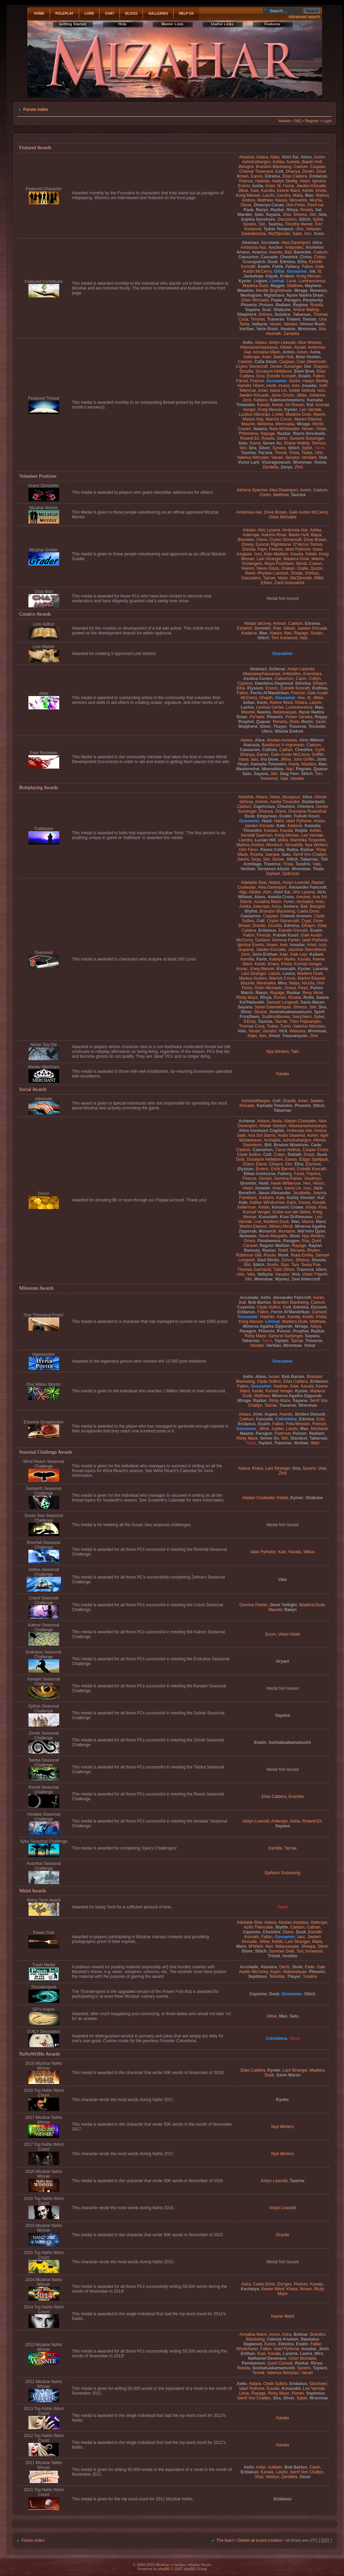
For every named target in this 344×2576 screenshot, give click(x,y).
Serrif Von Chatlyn (309, 854)
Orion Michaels (255, 300)
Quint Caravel (280, 2363)
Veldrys (272, 2476)
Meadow (245, 290)
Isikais (289, 628)
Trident (293, 319)
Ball (288, 252)
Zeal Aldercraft (306, 1279)
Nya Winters (316, 844)
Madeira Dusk (255, 285)
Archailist (304, 901)
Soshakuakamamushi (290, 1011)
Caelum (301, 166)
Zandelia (291, 333)
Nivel (295, 1236)
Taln (262, 224)
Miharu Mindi (281, 1226)
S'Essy (249, 1021)
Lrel (257, 1221)
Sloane (260, 1011)
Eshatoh (244, 628)
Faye (262, 549)
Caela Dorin (308, 911)
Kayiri (275, 1971)
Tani (295, 1264)
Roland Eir (249, 438)
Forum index (35, 109)
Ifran (277, 628)
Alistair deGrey (257, 623)
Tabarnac (302, 314)
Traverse (275, 319)
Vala (303, 637)
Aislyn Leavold (282, 342)
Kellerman (247, 1207)
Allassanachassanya (259, 347)
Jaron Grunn (282, 395)
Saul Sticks (268, 1260)
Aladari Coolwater (300, 1121)
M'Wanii (256, 1946)
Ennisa (249, 549)
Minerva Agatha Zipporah (268, 1326)
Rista (294, 721)
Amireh (261, 801)
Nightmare (274, 295)
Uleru (267, 731)
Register (312, 121)
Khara (273, 964)
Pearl (303, 988)
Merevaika (285, 424)
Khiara (301, 702)
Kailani (316, 954)
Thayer (280, 726)
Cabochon (284, 678)
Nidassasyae (284, 712)
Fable (277, 266)
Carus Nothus (287, 1149)
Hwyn (305, 181)
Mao (309, 195)
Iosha (257, 185)
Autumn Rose (273, 534)
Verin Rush (267, 328)
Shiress (300, 214)
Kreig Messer (248, 195)
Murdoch (274, 844)
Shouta (318, 1260)
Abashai (246, 157)
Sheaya (308, 1946)
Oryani (282, 1661)
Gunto (294, 380)
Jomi (246, 400)
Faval (299, 1173)
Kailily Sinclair (301, 1197)
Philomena (248, 433)
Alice (317, 242)
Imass (284, 385)
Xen (307, 233)
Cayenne (245, 1307)
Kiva (322, 1207)
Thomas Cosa (252, 1026)
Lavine (247, 707)
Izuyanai (246, 949)
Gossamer (297, 271)
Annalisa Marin (266, 352)
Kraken (287, 276)
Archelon (314, 247)
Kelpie (301, 830)
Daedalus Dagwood (274, 683)
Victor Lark (248, 462)
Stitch (304, 219)
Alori (267, 892)
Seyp (256, 859)
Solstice (282, 314)
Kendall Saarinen (256, 835)
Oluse (246, 205)
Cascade (269, 257)
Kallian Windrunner (267, 1202)
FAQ (298, 121)
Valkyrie (259, 324)
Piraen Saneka (298, 716)
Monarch (267, 1231)
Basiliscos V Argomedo (283, 745)
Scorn (270, 1634)
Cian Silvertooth (311, 361)
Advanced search (304, 16)
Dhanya (293, 171)
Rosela (306, 209)
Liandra (283, 195)
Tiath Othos (283, 1269)
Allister (286, 347)
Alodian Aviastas (282, 740)
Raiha (292, 849)
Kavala (263, 404)
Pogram (303, 769)
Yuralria (310, 1976)
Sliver (264, 448)
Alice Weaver (309, 342)
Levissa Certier (270, 707)
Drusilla (246, 371)
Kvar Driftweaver (296, 1216)
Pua (305, 1240)
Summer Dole (281, 1951)
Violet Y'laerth (315, 1274)
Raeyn (262, 209)
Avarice (259, 252)
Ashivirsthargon (256, 161)
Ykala (318, 868)
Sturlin (272, 1264)
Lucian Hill (265, 840)
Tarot (319, 448)
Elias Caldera (294, 176)
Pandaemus (269, 1240)
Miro (282, 983)
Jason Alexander (274, 1192)
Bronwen (246, 539)
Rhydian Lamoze (273, 573)
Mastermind (247, 769)
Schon (287, 1260)
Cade (316, 1145)
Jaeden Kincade (311, 185)
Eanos (257, 176)
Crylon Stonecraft (252, 366)
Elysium (255, 688)
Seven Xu (272, 443)
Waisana (298, 1031)
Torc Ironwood (284, 637)
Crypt (306, 920)
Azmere (290, 906)
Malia (298, 195)
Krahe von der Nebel (291, 1212)
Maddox (309, 764)
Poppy (321, 716)
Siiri (312, 214)
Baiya (316, 534)
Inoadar (309, 385)
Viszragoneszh (276, 462)
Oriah (321, 428)
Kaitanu (260, 400)
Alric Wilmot (311, 740)
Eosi (260, 376)
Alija (243, 892)
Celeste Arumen (296, 916)
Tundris (302, 864)
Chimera (305, 806)
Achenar (277, 669)
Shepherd (246, 314)
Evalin (264, 266)
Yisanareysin (294, 1035)
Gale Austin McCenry (308, 512)
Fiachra (313, 1173)
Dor (307, 366)
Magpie (277, 285)
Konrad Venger (307, 964)
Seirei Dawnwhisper (272, 1007)
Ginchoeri (318, 2383)
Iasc (254, 759)
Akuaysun (291, 797)
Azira (276, 906)
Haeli (267, 821)
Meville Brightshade (274, 290)
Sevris (243, 859)
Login (327, 121)
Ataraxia (251, 745)
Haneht (244, 385)
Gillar (279, 271)
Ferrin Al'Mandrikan (269, 693)
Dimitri (308, 171)
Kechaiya (250, 2289)
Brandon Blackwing (274, 166)
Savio (320, 721)
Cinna (306, 257)
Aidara (262, 157)
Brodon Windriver (291, 1145)
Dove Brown (275, 512)
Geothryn (312, 1178)
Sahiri (282, 438)
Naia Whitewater (284, 428)
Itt (279, 185)
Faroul (242, 380)
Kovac (242, 968)
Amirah (279, 623)
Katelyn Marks (282, 959)
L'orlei (277, 414)
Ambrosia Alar (253, 247)
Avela (295, 1821)
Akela (274, 797)
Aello (247, 342)
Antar (261, 2467)
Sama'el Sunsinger (307, 438)
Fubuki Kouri (306, 816)
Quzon (316, 568)
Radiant (283, 304)
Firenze (246, 181)
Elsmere (313, 1164)
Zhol (299, 467)
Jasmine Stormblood (307, 949)
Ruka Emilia (302, 1255)
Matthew (265, 200)
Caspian (317, 166)
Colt (279, 171)
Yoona (320, 462)
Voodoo (287, 328)
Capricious (264, 806)
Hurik (271, 385)
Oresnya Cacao (269, 205)
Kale (281, 825)
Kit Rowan (294, 404)
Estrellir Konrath (281, 376)
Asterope (251, 357)
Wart (315, 1443)
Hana (244, 759)
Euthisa (320, 688)
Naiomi (247, 568)
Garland (262, 940)
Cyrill (319, 749)
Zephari (273, 873)
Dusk (273, 261)
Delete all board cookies (260, 2540)
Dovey (247, 544)
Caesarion (248, 257)
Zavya (286, 467)
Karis (291, 1202)
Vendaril (309, 457)
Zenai (305, 2476)
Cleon (261, 539)
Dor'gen (284, 2284)
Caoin (301, 678)
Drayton (321, 366)
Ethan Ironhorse (260, 1173)
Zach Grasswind (289, 582)
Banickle (302, 252)
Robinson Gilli (249, 1255)
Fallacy (292, 266)
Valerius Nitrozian (253, 457)
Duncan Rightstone (273, 544)
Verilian (246, 328)
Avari (266, 357)
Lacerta (320, 968)
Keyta (294, 764)
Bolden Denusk (310, 1414)
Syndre (249, 224)
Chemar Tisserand (256, 171)
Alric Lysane (269, 530)
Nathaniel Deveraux (267, 2358)
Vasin (283, 578)
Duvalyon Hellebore (274, 371)
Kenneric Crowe (287, 1207)
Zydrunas (290, 873)
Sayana (273, 214)
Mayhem (313, 285)
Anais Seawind (291, 1135)
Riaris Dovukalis (309, 433)
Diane (280, 811)
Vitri (248, 1279)
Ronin (307, 721)
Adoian (249, 530)
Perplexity (313, 300)
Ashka (278, 161)
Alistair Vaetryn (272, 1125)
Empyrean (267, 816)
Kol (310, 404)
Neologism (251, 295)
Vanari (275, 324)
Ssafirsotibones (276, 1016)
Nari (288, 633)
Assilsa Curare (257, 678)
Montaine (286, 1231)
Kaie (255, 190)
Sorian (316, 633)
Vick (323, 457)
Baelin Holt (312, 161)
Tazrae (269, 578)
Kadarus (249, 633)
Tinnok (281, 452)
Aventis (293, 161)
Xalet (297, 233)
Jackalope (253, 276)
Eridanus (318, 176)
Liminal (277, 281)
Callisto (269, 749)
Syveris (309, 1468)
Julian (249, 702)
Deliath (294, 1154)
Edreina (272, 176)
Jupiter (277, 1428)
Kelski (307, 190)
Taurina (275, 224)
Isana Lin (278, 390)
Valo (242, 1031)
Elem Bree (304, 371)
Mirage (300, 290)
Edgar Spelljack (313, 1159)
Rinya (292, 209)
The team (225, 2540)
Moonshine (273, 769)
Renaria (280, 721)
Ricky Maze (247, 997)
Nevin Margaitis (273, 1236)
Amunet (303, 896)
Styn (285, 1264)
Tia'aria (265, 452)
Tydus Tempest (278, 229)
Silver (323, 1946)
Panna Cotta (272, 849)
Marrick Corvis (279, 419)
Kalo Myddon (276, 554)
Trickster (317, 726)
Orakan (288, 568)
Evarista (296, 1796)
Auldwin (275, 2467)
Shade (297, 573)
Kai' (321, 1197)
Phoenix (249, 304)
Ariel (257, 1414)
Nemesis (318, 290)
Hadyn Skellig (284, 181)
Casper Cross (315, 1149)
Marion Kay (253, 419)
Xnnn (319, 233)
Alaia (274, 157)
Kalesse (295, 825)
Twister (310, 319)
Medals (285, 121)
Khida (321, 190)
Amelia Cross (281, 896)
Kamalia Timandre (268, 764)
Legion (260, 281)
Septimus (257, 1976)
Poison (266, 304)
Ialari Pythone (297, 549)
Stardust (298, 1438)
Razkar (277, 209)
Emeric (271, 688)
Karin (262, 702)
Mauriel (248, 424)
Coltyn (320, 257)
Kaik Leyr (298, 954)
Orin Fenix (295, 205)
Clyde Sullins (249, 1154)
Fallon (307, 266)
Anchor (275, 247)
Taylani (282, 1340)
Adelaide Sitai (253, 882)
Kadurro (266, 1197)
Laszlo (269, 195)
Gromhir (262, 628)
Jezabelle (302, 1192)
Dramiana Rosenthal (307, 811)
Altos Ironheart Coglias (261, 1130)
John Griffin (304, 759)
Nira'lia (315, 200)
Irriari (270, 185)
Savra (255, 443)
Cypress (244, 683)
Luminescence (312, 281)
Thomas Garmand (254, 1269)
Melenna (265, 424)
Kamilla (268, 190)
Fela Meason (298, 1423)
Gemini (265, 1178)
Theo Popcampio (304, 1021)
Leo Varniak (310, 409)
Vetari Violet (289, 1634)
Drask (309, 1154)
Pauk (249, 209)
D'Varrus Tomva (307, 544)
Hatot (279, 821)
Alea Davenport (295, 242)
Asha (315, 352)
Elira (301, 261)
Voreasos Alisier (273, 868)
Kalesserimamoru (287, 400)
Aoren (319, 157)
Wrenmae (307, 328)
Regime (300, 304)
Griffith (318, 754)
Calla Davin (266, 361)
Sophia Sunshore (258, 219)
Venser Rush (312, 324)
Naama (260, 428)
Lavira (289, 973)
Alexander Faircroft (308, 887)
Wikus (309, 1551)
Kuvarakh (286, 968)
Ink (312, 271)
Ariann (243, 252)
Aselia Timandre (285, 801)
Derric (284, 1967)
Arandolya (312, 673)
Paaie (276, 300)
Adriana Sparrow (252, 490)
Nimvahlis (298, 200)
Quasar (263, 721)
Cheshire (289, 257)
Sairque (272, 854)
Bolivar (301, 2334)
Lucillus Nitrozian (254, 414)
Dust (240, 1159)
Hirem (258, 385)
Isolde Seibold (302, 390)
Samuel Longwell (282, 1002)
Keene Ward (288, 190)
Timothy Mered (298, 224)
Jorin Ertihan (265, 954)
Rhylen (313, 1250)
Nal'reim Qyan (311, 1231)
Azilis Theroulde (258, 1927)
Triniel (274, 1956)
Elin (288, 1164)
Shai (287, 214)
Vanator (290, 324)
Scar (266, 309)
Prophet (246, 721)
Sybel (318, 219)
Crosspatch (254, 261)
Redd (283, 1250)
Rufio (308, 997)
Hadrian (262, 181)
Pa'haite (257, 716)
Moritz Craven (309, 563)
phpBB (163, 2569)
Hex (301, 697)
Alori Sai (290, 157)
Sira (323, 214)
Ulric (299, 229)
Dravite (259, 925)
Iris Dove (269, 759)
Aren (319, 901)
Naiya (294, 983)
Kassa (304, 1202)
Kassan (271, 830)
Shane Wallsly (306, 309)
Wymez (282, 1279)
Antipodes (294, 247)
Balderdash (313, 801)
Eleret (261, 1164)
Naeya (281, 200)
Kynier (245, 281)
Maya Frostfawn (279, 563)
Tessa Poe (310, 1264)
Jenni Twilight (283, 1604)
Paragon (292, 300)
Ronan (280, 997)
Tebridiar (277, 1976)
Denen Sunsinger (286, 366)
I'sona (288, 185)
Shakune (282, 309)
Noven (308, 428)
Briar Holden (308, 357)
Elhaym (320, 683)
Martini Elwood (307, 419)
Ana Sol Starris (262, 1135)
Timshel (258, 319)
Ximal (274, 1035)
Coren (265, 494)
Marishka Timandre (308, 840)
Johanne (317, 395)
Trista (294, 452)
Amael (300, 347)
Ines (296, 385)
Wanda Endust (289, 731)
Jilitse (243, 190)
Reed (250, 573)
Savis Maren (312, 1002)
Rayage (267, 433)
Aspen (271, 1414)
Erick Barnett (283, 1169)
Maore (319, 414)
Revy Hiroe (313, 992)
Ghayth (265, 697)
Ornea (290, 988)
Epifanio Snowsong (283, 1872)
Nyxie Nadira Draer (304, 295)
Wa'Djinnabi (279, 233)
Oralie (302, 568)
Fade (310, 1967)
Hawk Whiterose (286, 1183)
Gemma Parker (286, 940)
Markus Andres (250, 844)
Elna (241, 688)
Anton (289, 352)
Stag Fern (289, 773)
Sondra (279, 448)
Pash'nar (315, 205)
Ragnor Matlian (275, 1245)
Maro (321, 1221)
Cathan (286, 749)
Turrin (285, 1026)
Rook (283, 1255)
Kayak (272, 276)
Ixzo (321, 390)
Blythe (251, 911)
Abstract (250, 242)
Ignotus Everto (251, 944)
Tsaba (306, 452)
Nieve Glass (268, 568)
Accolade (270, 242)
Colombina (285, 1419)
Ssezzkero (286, 219)
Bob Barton (259, 1302)
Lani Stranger (269, 558)
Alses (306, 157)
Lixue (291, 281)
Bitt (268, 1145)
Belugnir (246, 166)
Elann (248, 1164)
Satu (259, 214)
